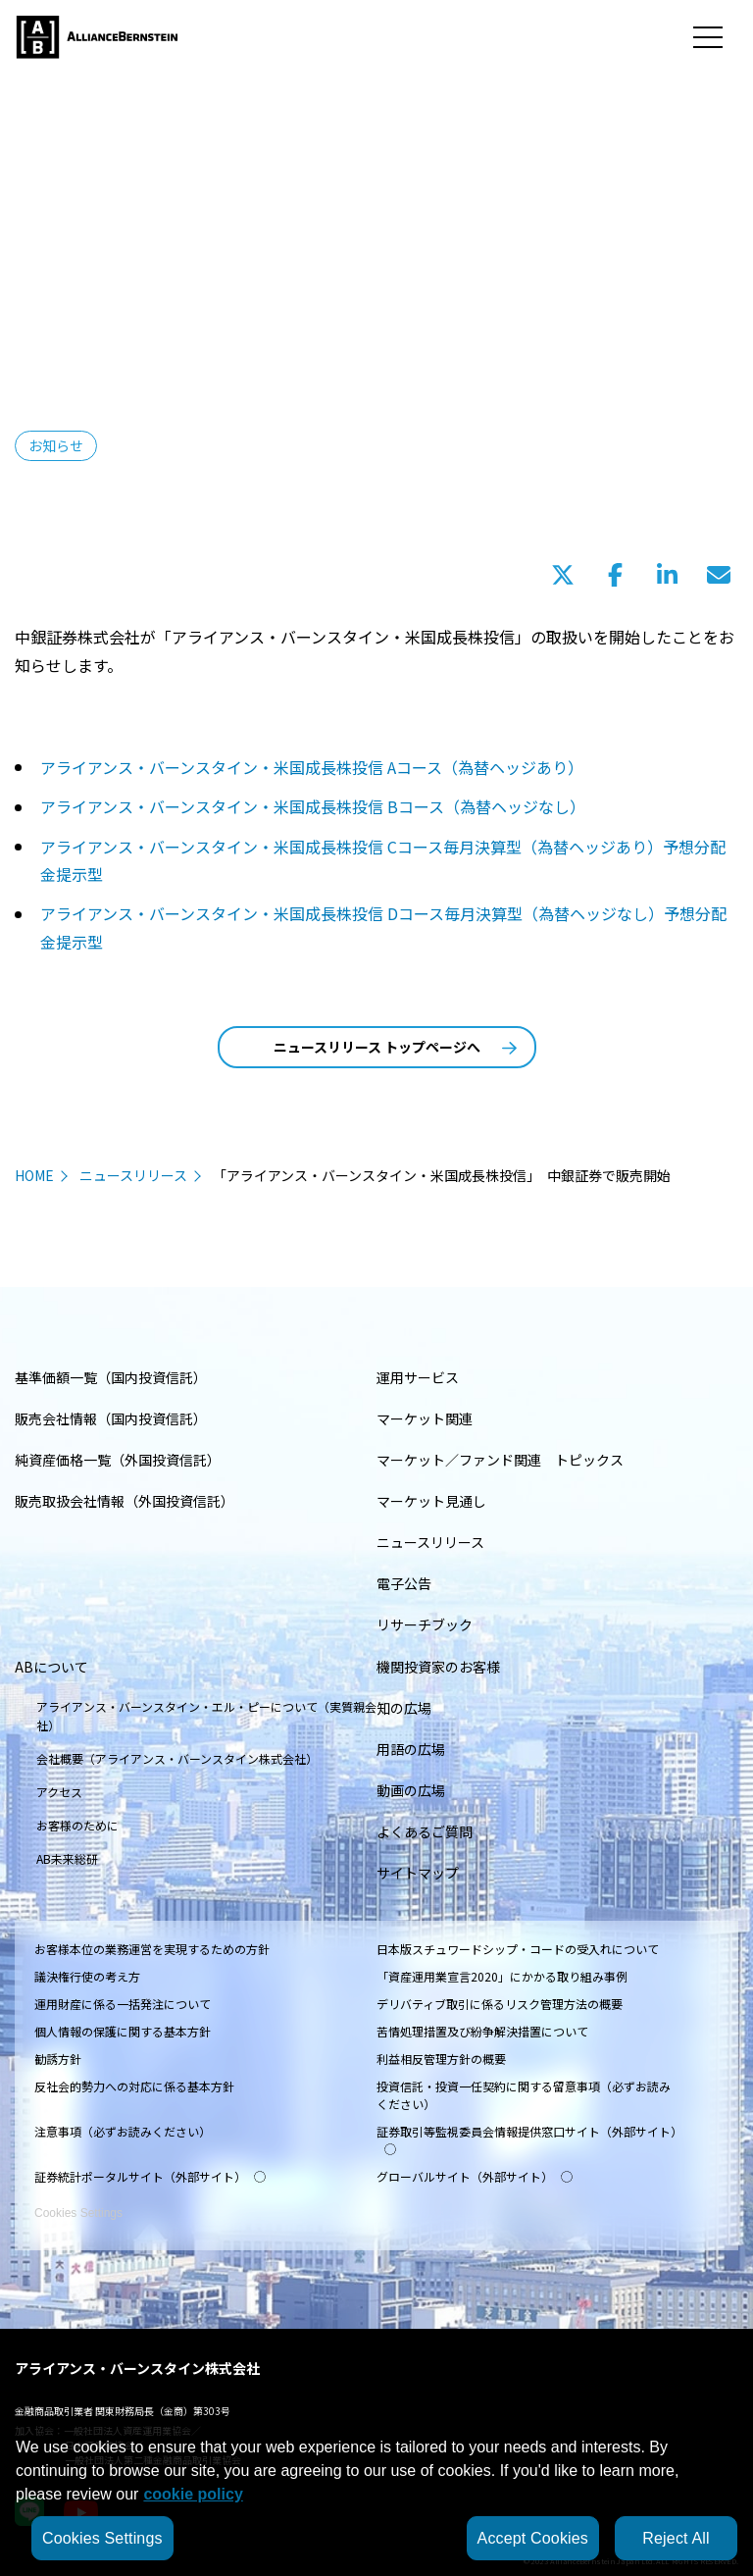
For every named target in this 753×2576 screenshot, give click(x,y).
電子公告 (403, 1583)
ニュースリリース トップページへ (395, 1046)
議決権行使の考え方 (87, 1976)
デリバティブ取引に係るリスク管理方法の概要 (499, 2003)
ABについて (51, 1666)
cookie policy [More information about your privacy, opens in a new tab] (192, 2494)
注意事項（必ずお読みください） (122, 2131)
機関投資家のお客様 (438, 1666)
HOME (34, 1175)
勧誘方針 (57, 2058)
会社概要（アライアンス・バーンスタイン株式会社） (177, 1758)
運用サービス (417, 1377)
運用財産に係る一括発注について (122, 2003)
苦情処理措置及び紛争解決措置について (482, 2031)
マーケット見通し (431, 1501)
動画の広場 (410, 1790)
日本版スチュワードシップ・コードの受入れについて (517, 1948)
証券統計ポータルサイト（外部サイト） (150, 2176)
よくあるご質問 (424, 1831)
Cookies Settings (78, 2202)
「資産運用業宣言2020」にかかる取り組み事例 (502, 1976)
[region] (376, 2496)
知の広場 (403, 1708)
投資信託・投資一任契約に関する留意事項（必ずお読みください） (523, 2095)
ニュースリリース (133, 1175)
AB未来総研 (67, 1858)
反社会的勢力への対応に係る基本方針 (134, 2086)
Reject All (675, 2538)
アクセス (59, 1791)
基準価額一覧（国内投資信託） (111, 1377)
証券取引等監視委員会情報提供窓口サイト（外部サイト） (528, 2139)
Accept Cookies (532, 2538)
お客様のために (77, 1825)
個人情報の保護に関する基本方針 (122, 2031)
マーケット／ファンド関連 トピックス (500, 1459)
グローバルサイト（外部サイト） (474, 2176)
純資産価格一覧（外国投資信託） (118, 1459)
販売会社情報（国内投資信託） (111, 1418)
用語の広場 (410, 1749)
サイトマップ (417, 1872)
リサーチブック (424, 1624)
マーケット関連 (424, 1418)
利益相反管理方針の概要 (441, 2058)
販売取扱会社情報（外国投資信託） (124, 1501)
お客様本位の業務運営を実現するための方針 (152, 1948)
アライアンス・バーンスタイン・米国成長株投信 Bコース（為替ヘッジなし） (312, 806)
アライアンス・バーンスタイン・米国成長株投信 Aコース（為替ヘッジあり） (311, 767)
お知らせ (55, 445)
